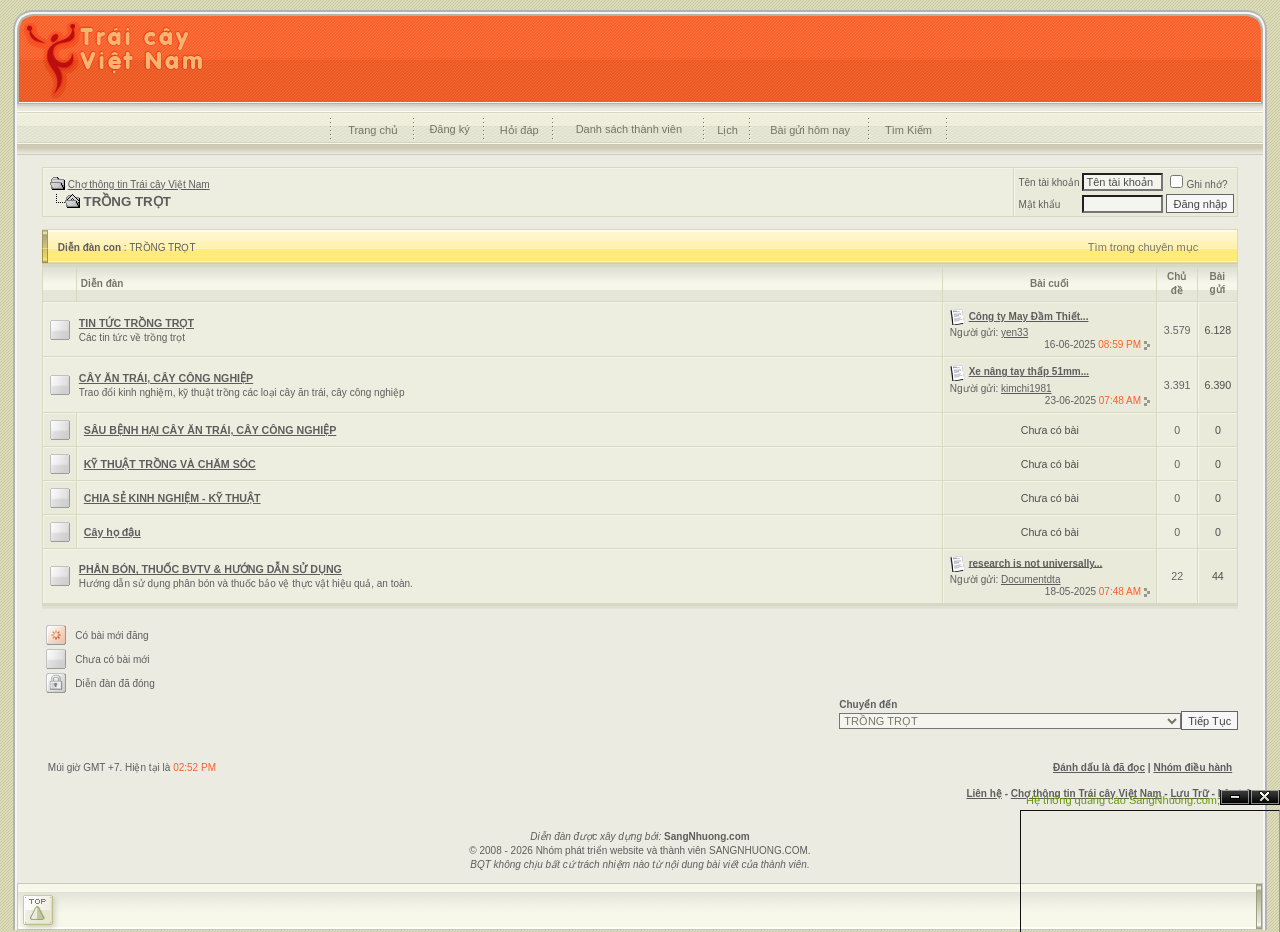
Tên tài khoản (1048, 182)
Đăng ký (449, 129)
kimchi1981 (1026, 388)
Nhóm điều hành (1192, 767)
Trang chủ (373, 130)
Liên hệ (983, 793)
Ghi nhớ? (1198, 184)
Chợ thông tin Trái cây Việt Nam (139, 184)
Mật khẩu (1039, 204)
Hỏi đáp (519, 130)
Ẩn (1235, 797)
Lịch (727, 130)
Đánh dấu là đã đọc (1099, 767)
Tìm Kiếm (908, 130)
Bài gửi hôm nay (810, 130)
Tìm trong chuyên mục (1143, 247)
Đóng (1265, 797)
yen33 (1014, 332)
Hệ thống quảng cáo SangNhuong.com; (1123, 800)
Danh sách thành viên (629, 129)
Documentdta (1030, 579)
